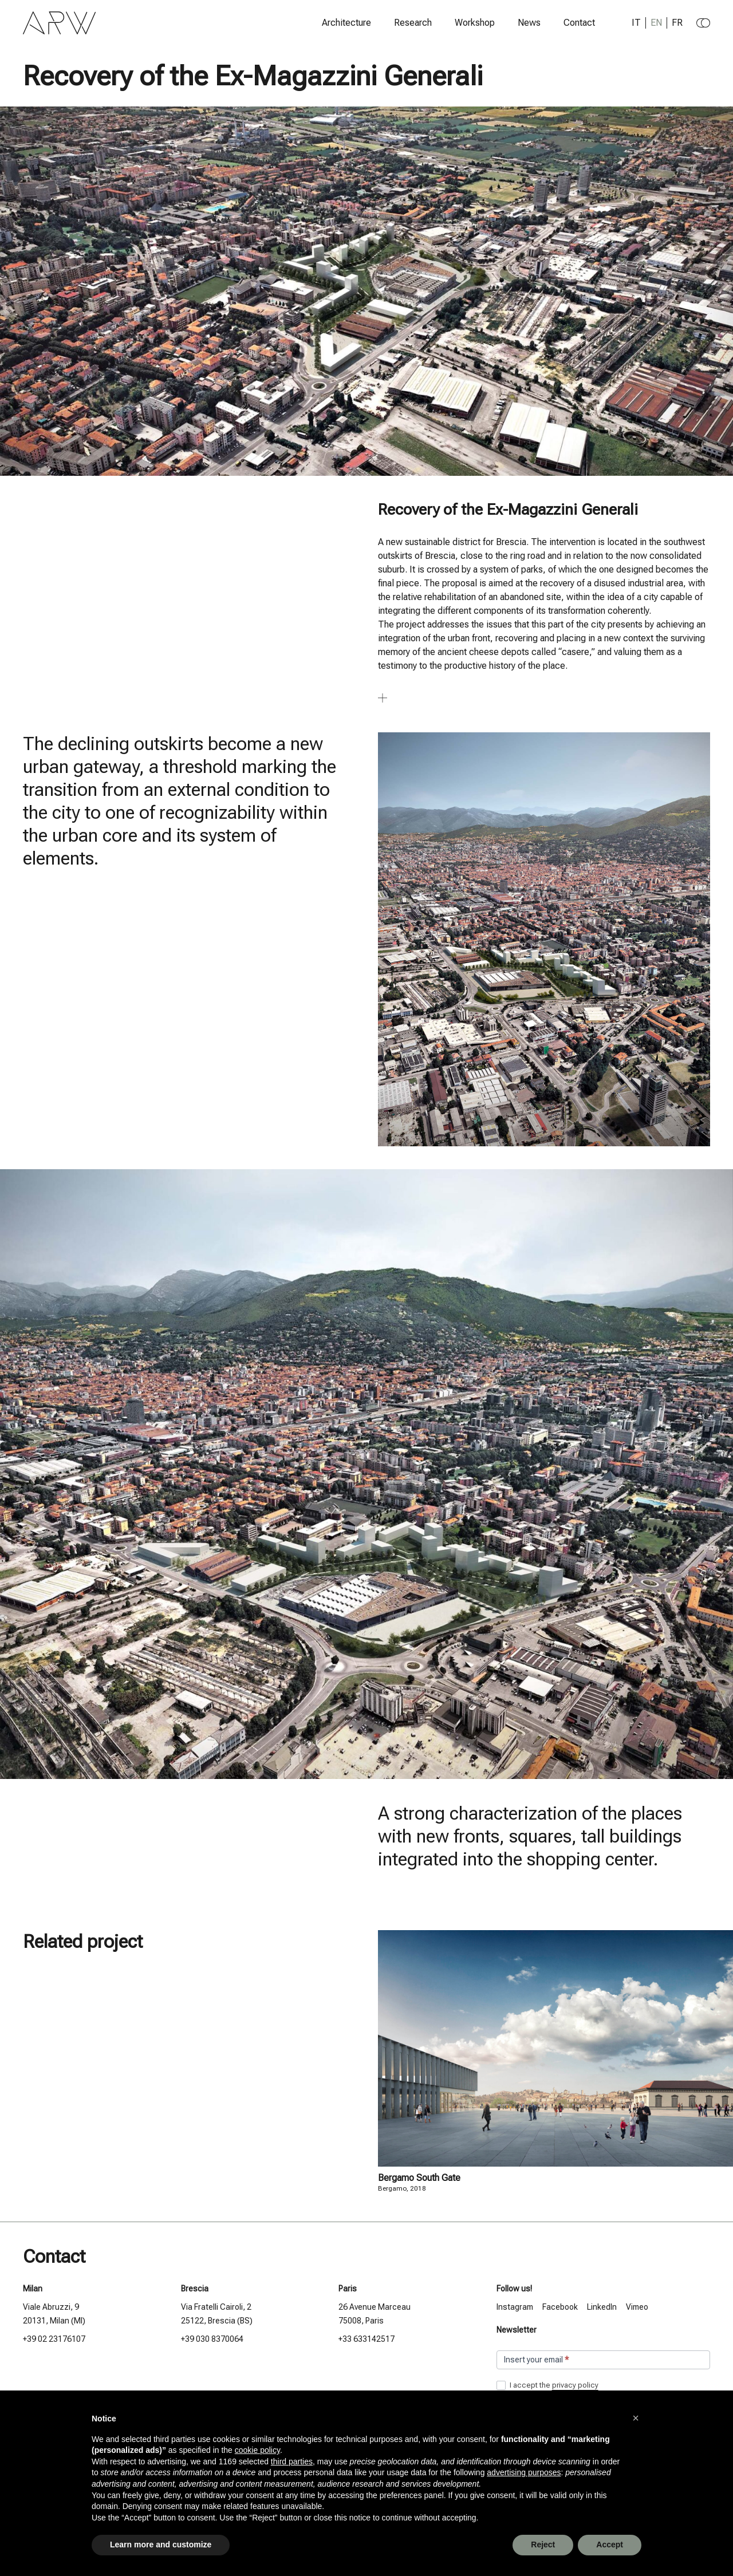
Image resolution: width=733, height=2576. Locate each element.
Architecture (346, 22)
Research (413, 22)
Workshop (475, 22)
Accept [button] (609, 2544)
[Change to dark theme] (703, 22)
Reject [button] (543, 2544)
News (529, 22)
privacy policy (575, 2385)
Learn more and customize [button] (160, 2544)
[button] (635, 2418)
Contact (579, 22)
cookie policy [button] (257, 2450)
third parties (292, 2461)
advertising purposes (524, 2472)
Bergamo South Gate (419, 2177)
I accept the (547, 2385)
